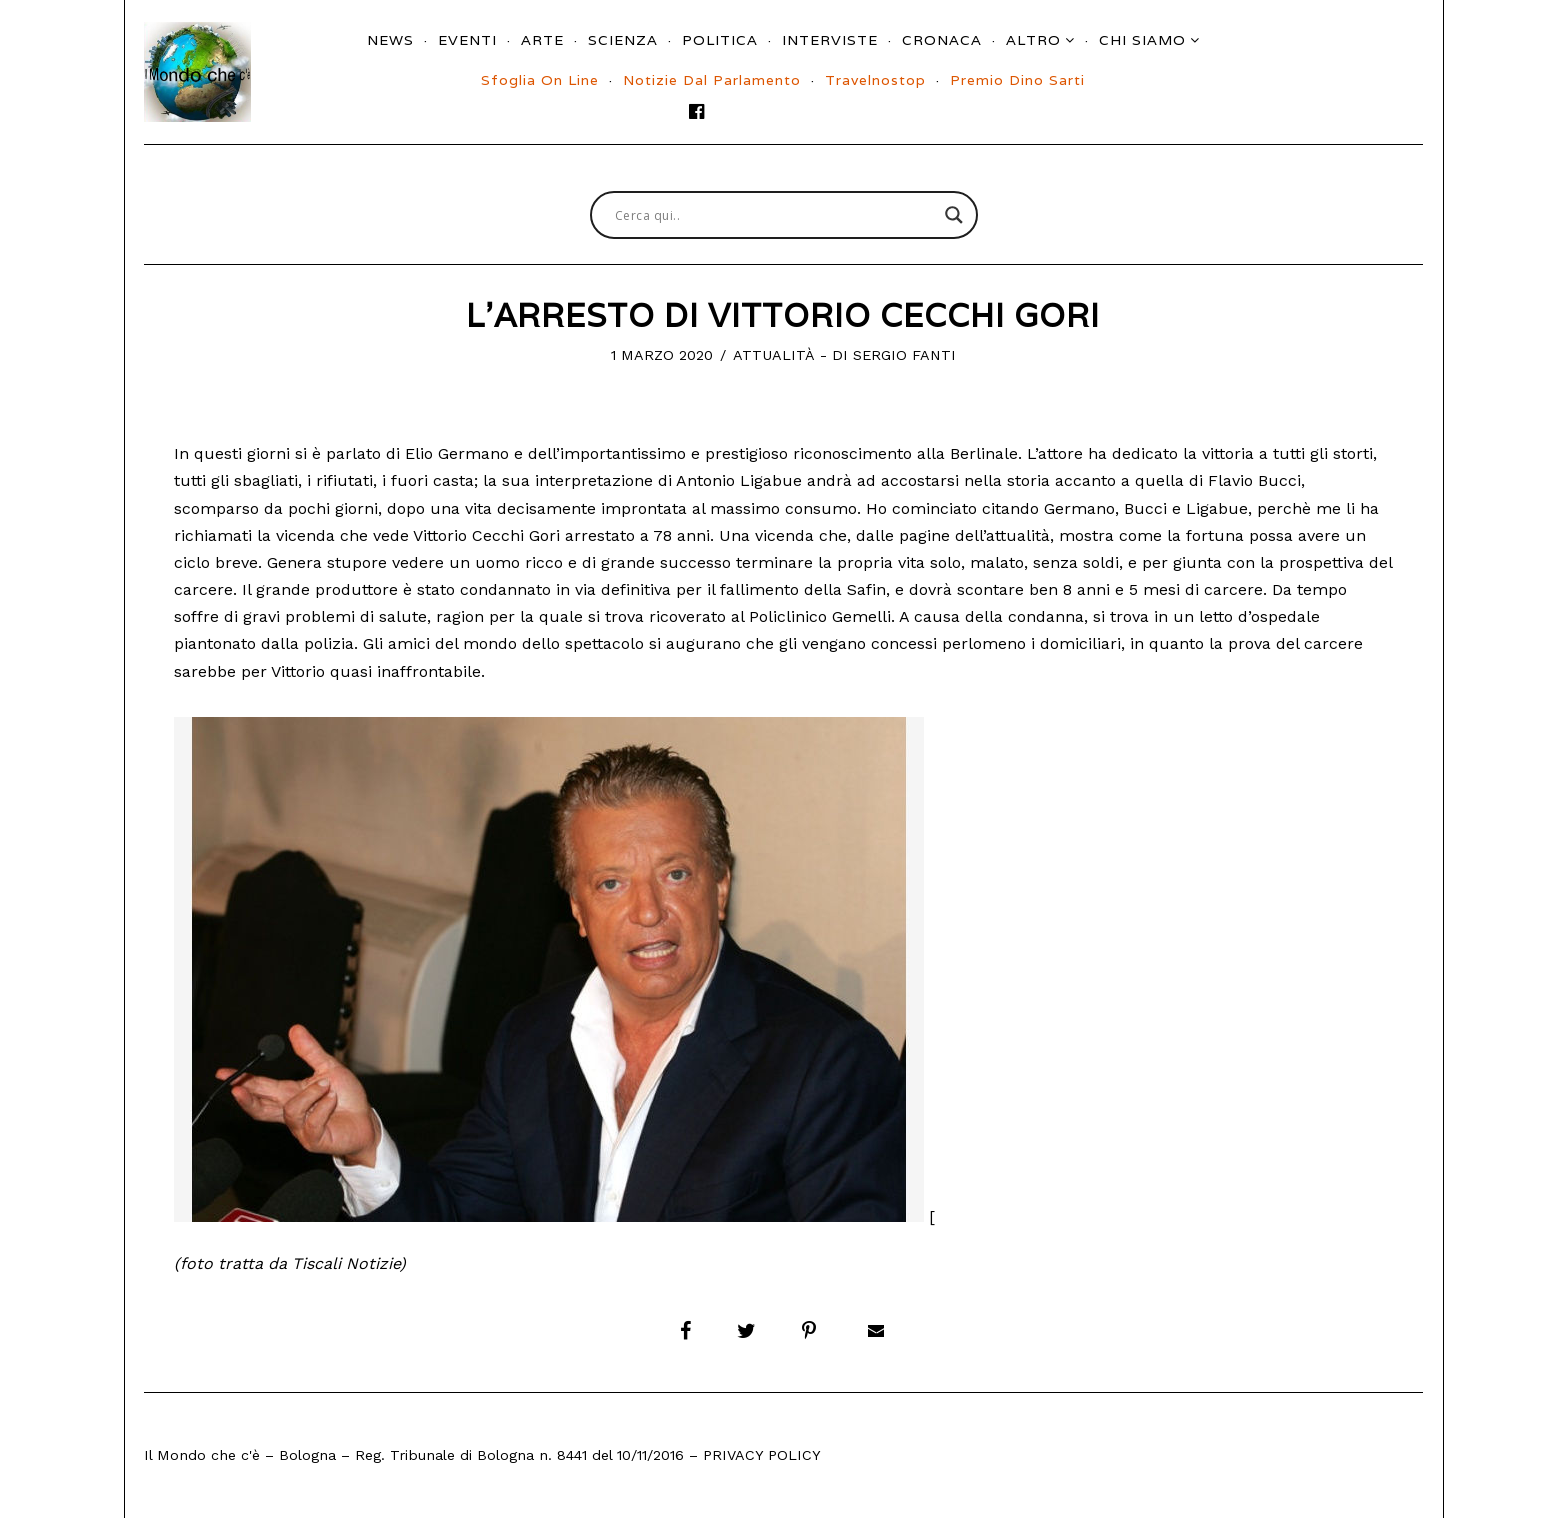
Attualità (774, 355)
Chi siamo (1142, 40)
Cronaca (942, 40)
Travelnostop (875, 80)
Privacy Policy (762, 1455)
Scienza (623, 40)
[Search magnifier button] (954, 215)
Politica (720, 40)
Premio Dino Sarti (1017, 80)
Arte (542, 40)
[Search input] (775, 215)
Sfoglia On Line (540, 80)
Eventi (467, 40)
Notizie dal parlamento (712, 80)
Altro (1033, 40)
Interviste (830, 40)
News (390, 40)
